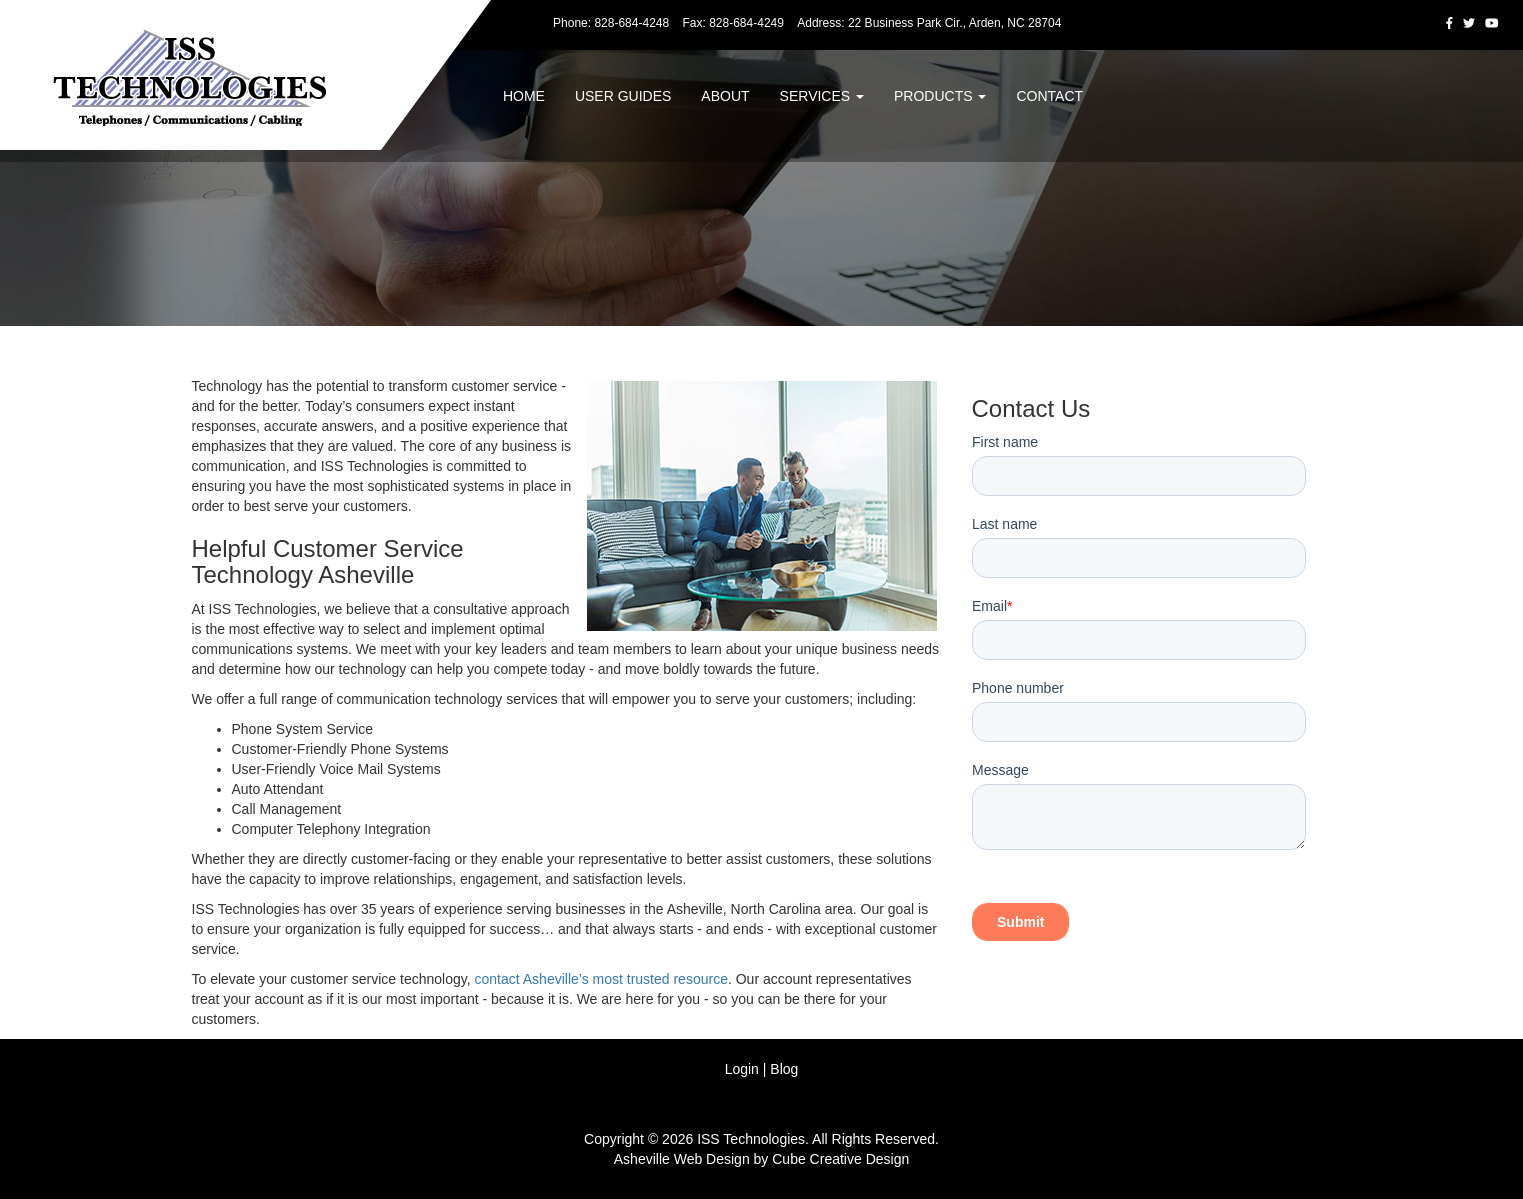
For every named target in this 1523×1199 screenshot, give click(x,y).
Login (742, 1069)
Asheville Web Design (682, 1159)
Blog (784, 1069)
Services (822, 96)
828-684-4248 (631, 23)
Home (524, 96)
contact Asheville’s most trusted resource (601, 979)
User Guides (623, 96)
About (725, 96)
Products (940, 96)
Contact (1049, 96)
